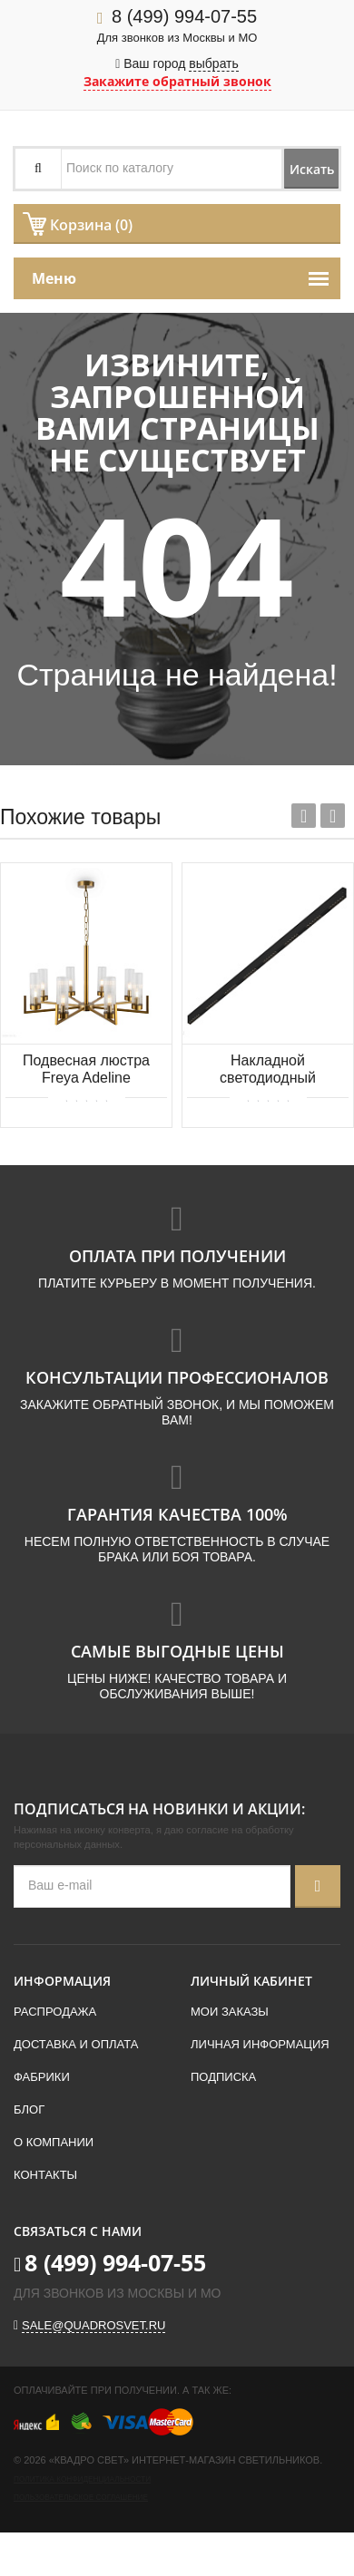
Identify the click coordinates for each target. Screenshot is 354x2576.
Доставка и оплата (76, 2044)
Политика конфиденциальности (82, 2479)
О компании (53, 2142)
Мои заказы (230, 2011)
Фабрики (42, 2077)
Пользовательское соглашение (81, 2497)
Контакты (45, 2175)
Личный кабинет (251, 1980)
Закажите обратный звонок (177, 81)
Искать (312, 169)
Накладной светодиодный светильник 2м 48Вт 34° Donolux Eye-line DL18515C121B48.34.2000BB (268, 1070)
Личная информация (260, 2044)
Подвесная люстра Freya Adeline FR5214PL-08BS (86, 1070)
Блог (29, 2109)
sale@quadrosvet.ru (93, 2325)
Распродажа (55, 2011)
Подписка (223, 2077)
